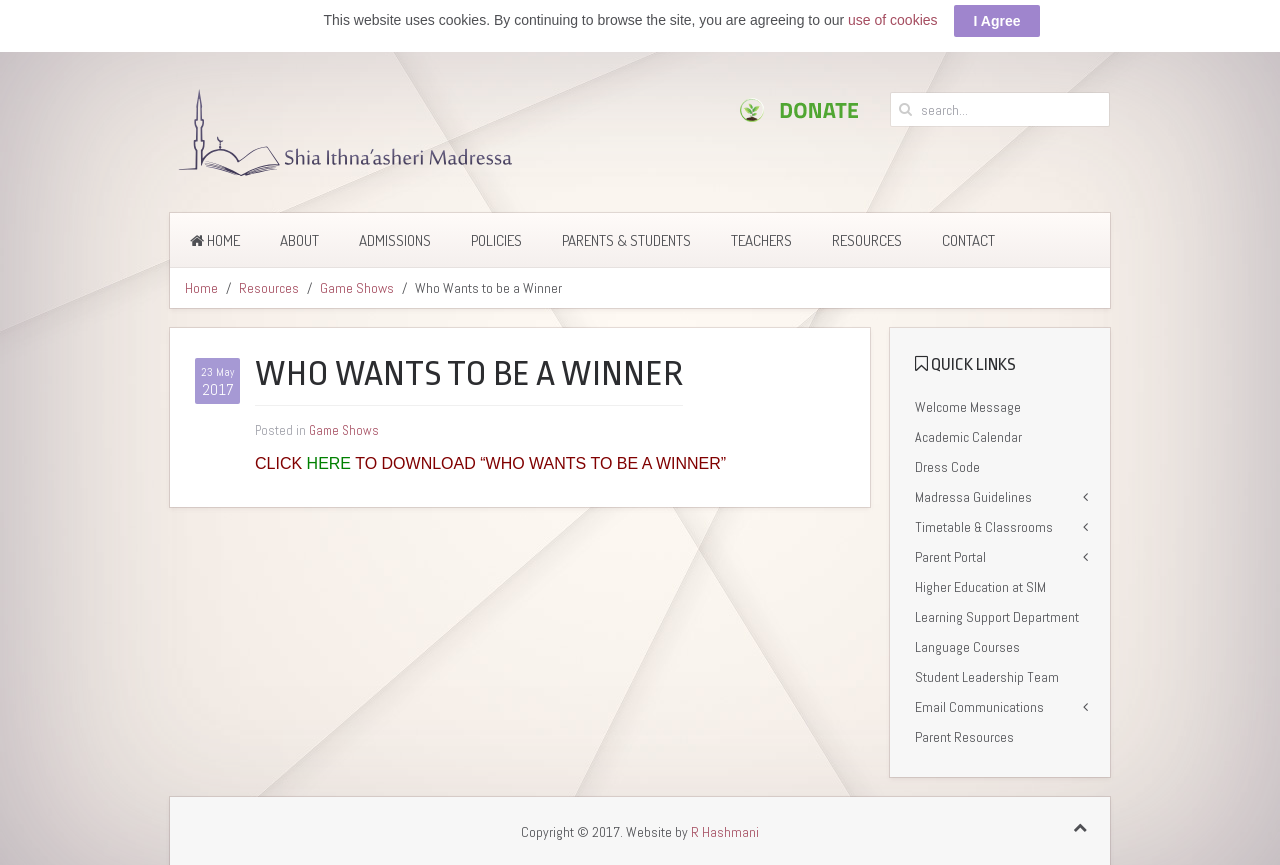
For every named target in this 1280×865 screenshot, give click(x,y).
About (299, 236)
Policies (496, 236)
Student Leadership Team (987, 673)
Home (215, 236)
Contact (968, 236)
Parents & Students (626, 236)
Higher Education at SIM (980, 583)
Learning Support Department (997, 613)
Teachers (761, 236)
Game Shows (357, 284)
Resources (867, 236)
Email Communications (979, 703)
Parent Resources (964, 733)
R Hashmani (725, 828)
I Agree (997, 17)
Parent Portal (950, 553)
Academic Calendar (968, 433)
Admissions (395, 236)
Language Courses (967, 643)
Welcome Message (968, 403)
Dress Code (947, 463)
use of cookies (893, 16)
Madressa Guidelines (973, 493)
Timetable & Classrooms (984, 523)
